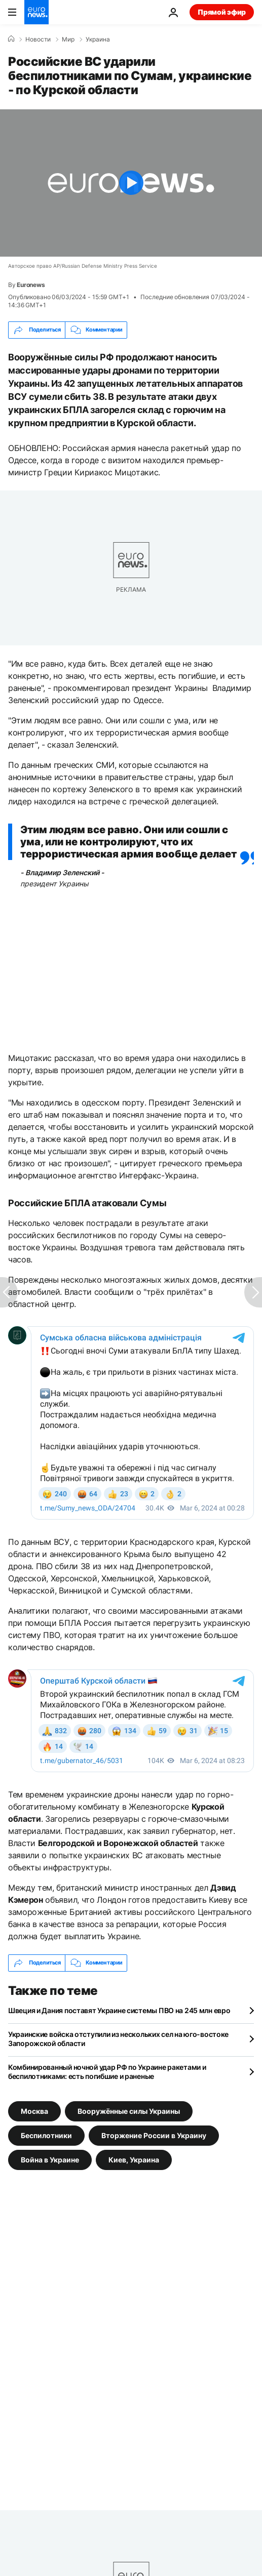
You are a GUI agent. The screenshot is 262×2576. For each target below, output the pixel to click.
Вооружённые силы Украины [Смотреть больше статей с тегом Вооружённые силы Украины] (129, 2110)
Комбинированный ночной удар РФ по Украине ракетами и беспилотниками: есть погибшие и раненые (107, 2071)
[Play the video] (131, 183)
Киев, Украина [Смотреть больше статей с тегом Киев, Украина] (133, 2159)
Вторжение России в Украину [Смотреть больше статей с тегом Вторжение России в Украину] (153, 2135)
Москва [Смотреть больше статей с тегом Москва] (34, 2110)
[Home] (11, 39)
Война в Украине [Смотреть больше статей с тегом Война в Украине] (50, 2159)
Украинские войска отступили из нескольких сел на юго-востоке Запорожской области (118, 2039)
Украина (98, 39)
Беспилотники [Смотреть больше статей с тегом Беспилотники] (46, 2135)
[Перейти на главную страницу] (36, 12)
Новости (38, 39)
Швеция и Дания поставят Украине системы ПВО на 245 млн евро (119, 2010)
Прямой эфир (222, 12)
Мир (68, 39)
